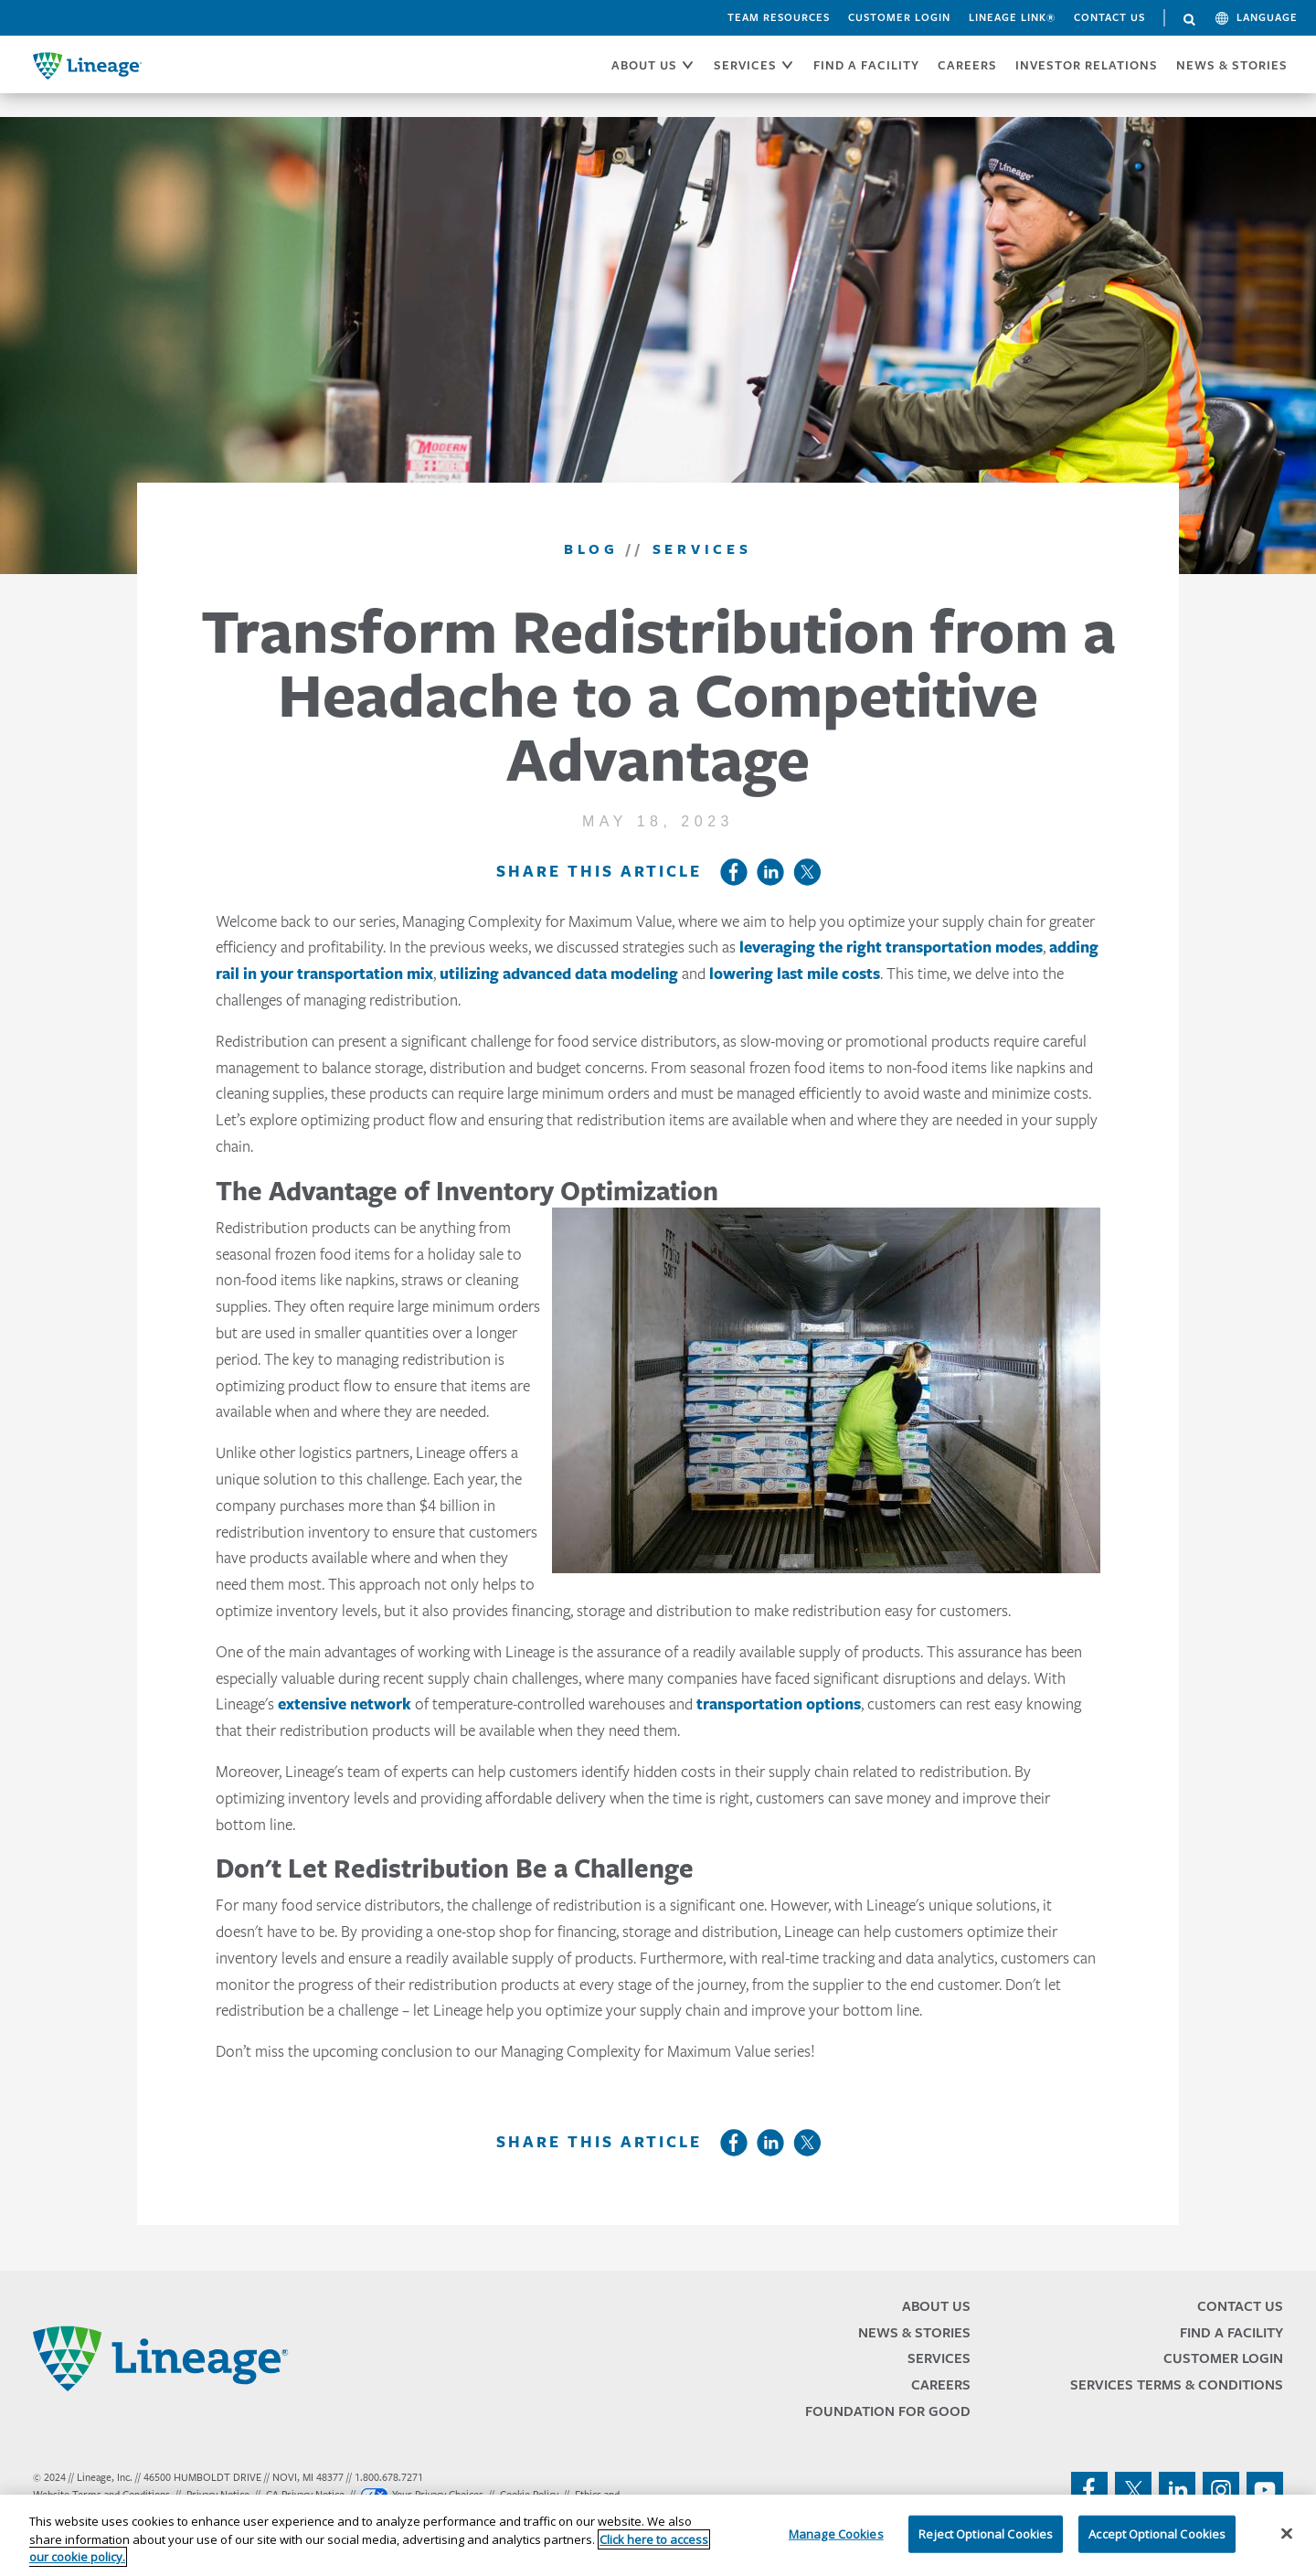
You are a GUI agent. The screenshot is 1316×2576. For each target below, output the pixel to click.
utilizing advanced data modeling (559, 974)
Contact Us (1109, 17)
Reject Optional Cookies (985, 2533)
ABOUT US (644, 65)
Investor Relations (1086, 65)
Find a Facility (1231, 2332)
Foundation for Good (888, 2411)
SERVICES (745, 65)
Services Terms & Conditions (1176, 2384)
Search (1189, 20)
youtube (1265, 2490)
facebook (1089, 2490)
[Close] (1287, 2533)
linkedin (1177, 2490)
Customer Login (899, 17)
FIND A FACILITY (866, 65)
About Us (936, 2305)
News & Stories (1232, 65)
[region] (658, 2535)
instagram (1221, 2490)
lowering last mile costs (794, 974)
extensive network (344, 1704)
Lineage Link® (1012, 17)
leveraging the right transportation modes (891, 947)
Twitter (807, 872)
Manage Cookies (836, 2533)
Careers (941, 2384)
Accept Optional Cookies (1157, 2533)
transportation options (778, 1704)
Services (939, 2358)
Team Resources (778, 17)
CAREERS (967, 65)
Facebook (734, 872)
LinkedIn (770, 872)
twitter (1133, 2490)
